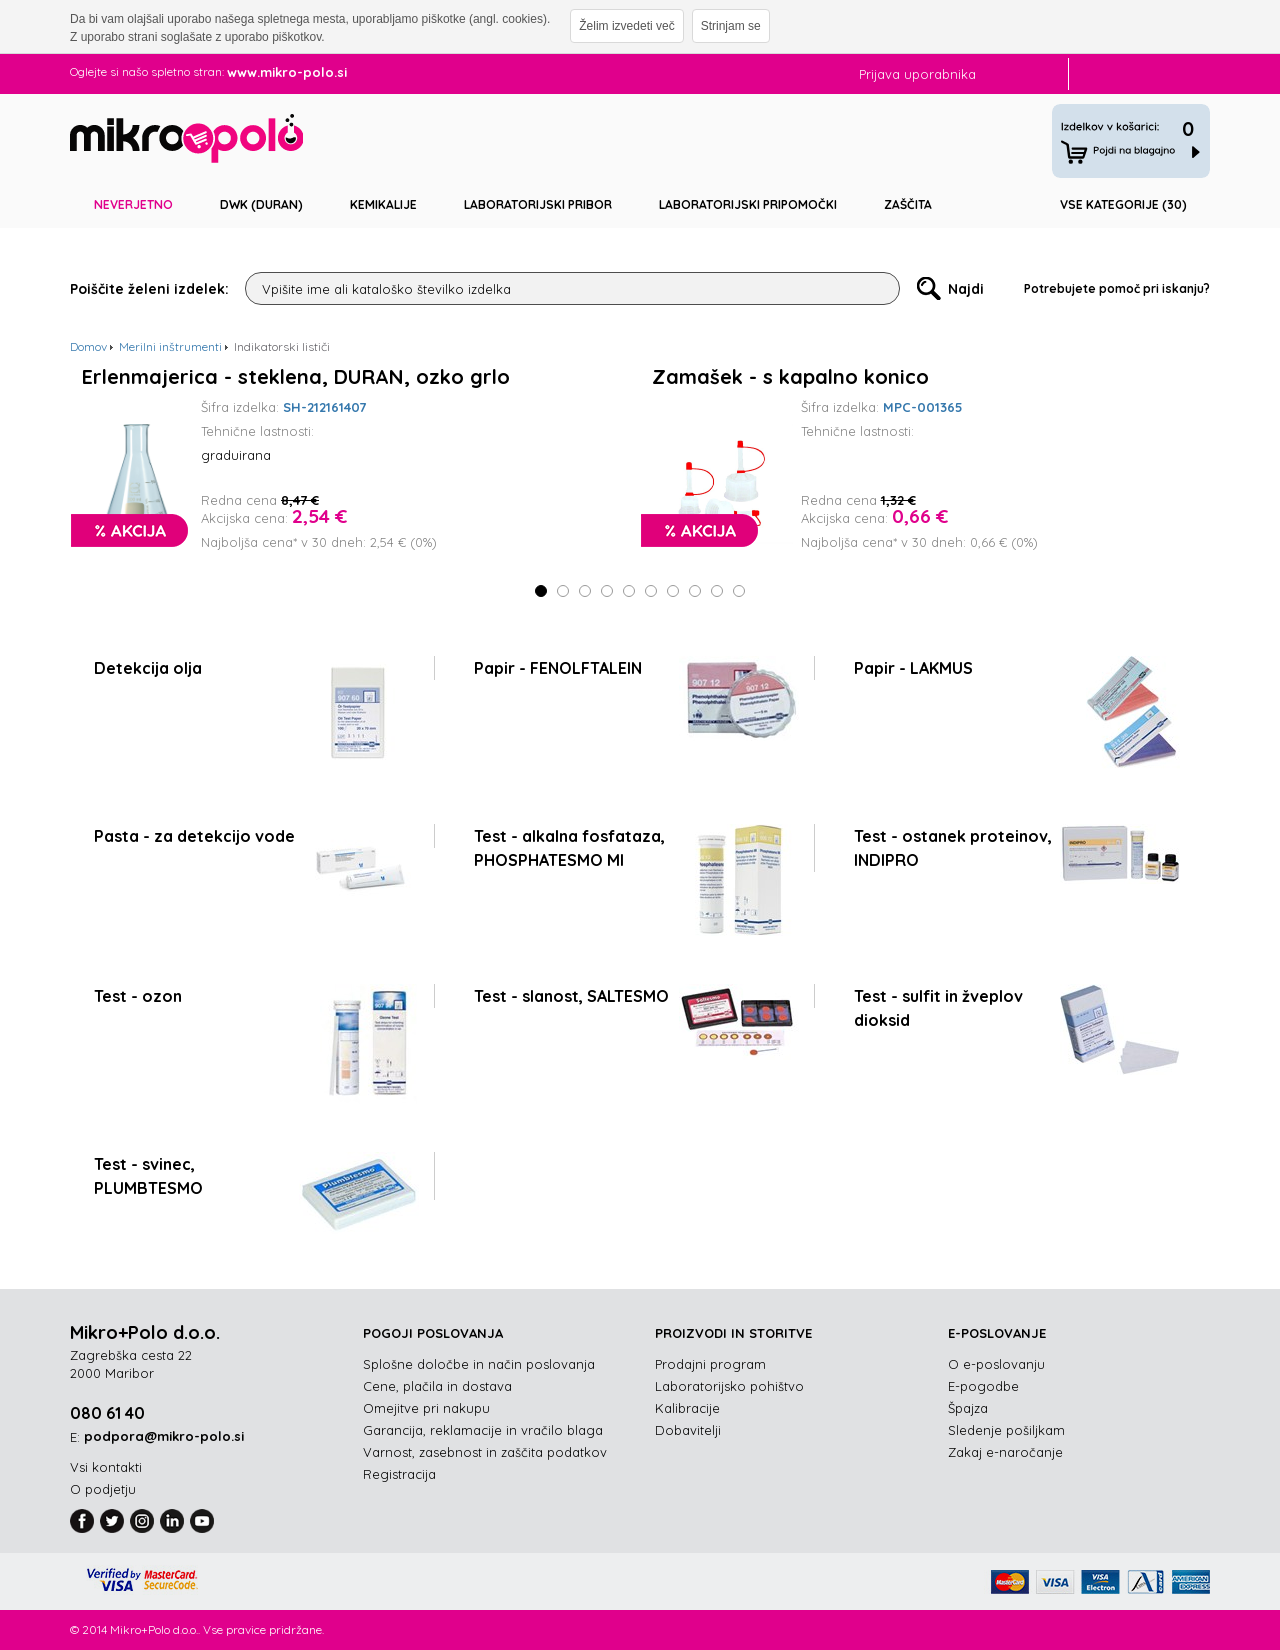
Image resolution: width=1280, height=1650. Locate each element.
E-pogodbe (983, 1386)
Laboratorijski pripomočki (748, 204)
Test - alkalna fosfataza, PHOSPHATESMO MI (569, 848)
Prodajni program (710, 1364)
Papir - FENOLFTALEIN (558, 668)
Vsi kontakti (106, 1467)
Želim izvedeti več (626, 26)
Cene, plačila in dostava (437, 1386)
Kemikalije (383, 204)
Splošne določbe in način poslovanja (479, 1364)
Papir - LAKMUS (913, 668)
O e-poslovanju (996, 1364)
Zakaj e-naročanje (1005, 1452)
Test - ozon (138, 996)
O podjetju (103, 1489)
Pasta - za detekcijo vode (194, 836)
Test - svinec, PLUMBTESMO (148, 1176)
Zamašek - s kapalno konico (790, 377)
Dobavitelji (688, 1430)
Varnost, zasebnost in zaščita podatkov (485, 1452)
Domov (88, 346)
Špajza (968, 1408)
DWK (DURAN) (261, 204)
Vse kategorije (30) (1123, 204)
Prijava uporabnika (917, 74)
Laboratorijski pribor (538, 204)
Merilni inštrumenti (170, 346)
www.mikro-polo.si (287, 72)
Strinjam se (731, 26)
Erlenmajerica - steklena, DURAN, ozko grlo (296, 377)
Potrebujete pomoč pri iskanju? (1117, 288)
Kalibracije (687, 1408)
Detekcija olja (148, 668)
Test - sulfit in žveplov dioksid (938, 1008)
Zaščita (908, 204)
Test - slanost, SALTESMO (571, 996)
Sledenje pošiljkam (1006, 1430)
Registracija (399, 1474)
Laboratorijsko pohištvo (729, 1386)
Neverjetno (133, 204)
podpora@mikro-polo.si (164, 1436)
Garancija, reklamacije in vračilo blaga (483, 1430)
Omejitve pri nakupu (426, 1408)
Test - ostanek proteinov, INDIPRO (953, 848)
